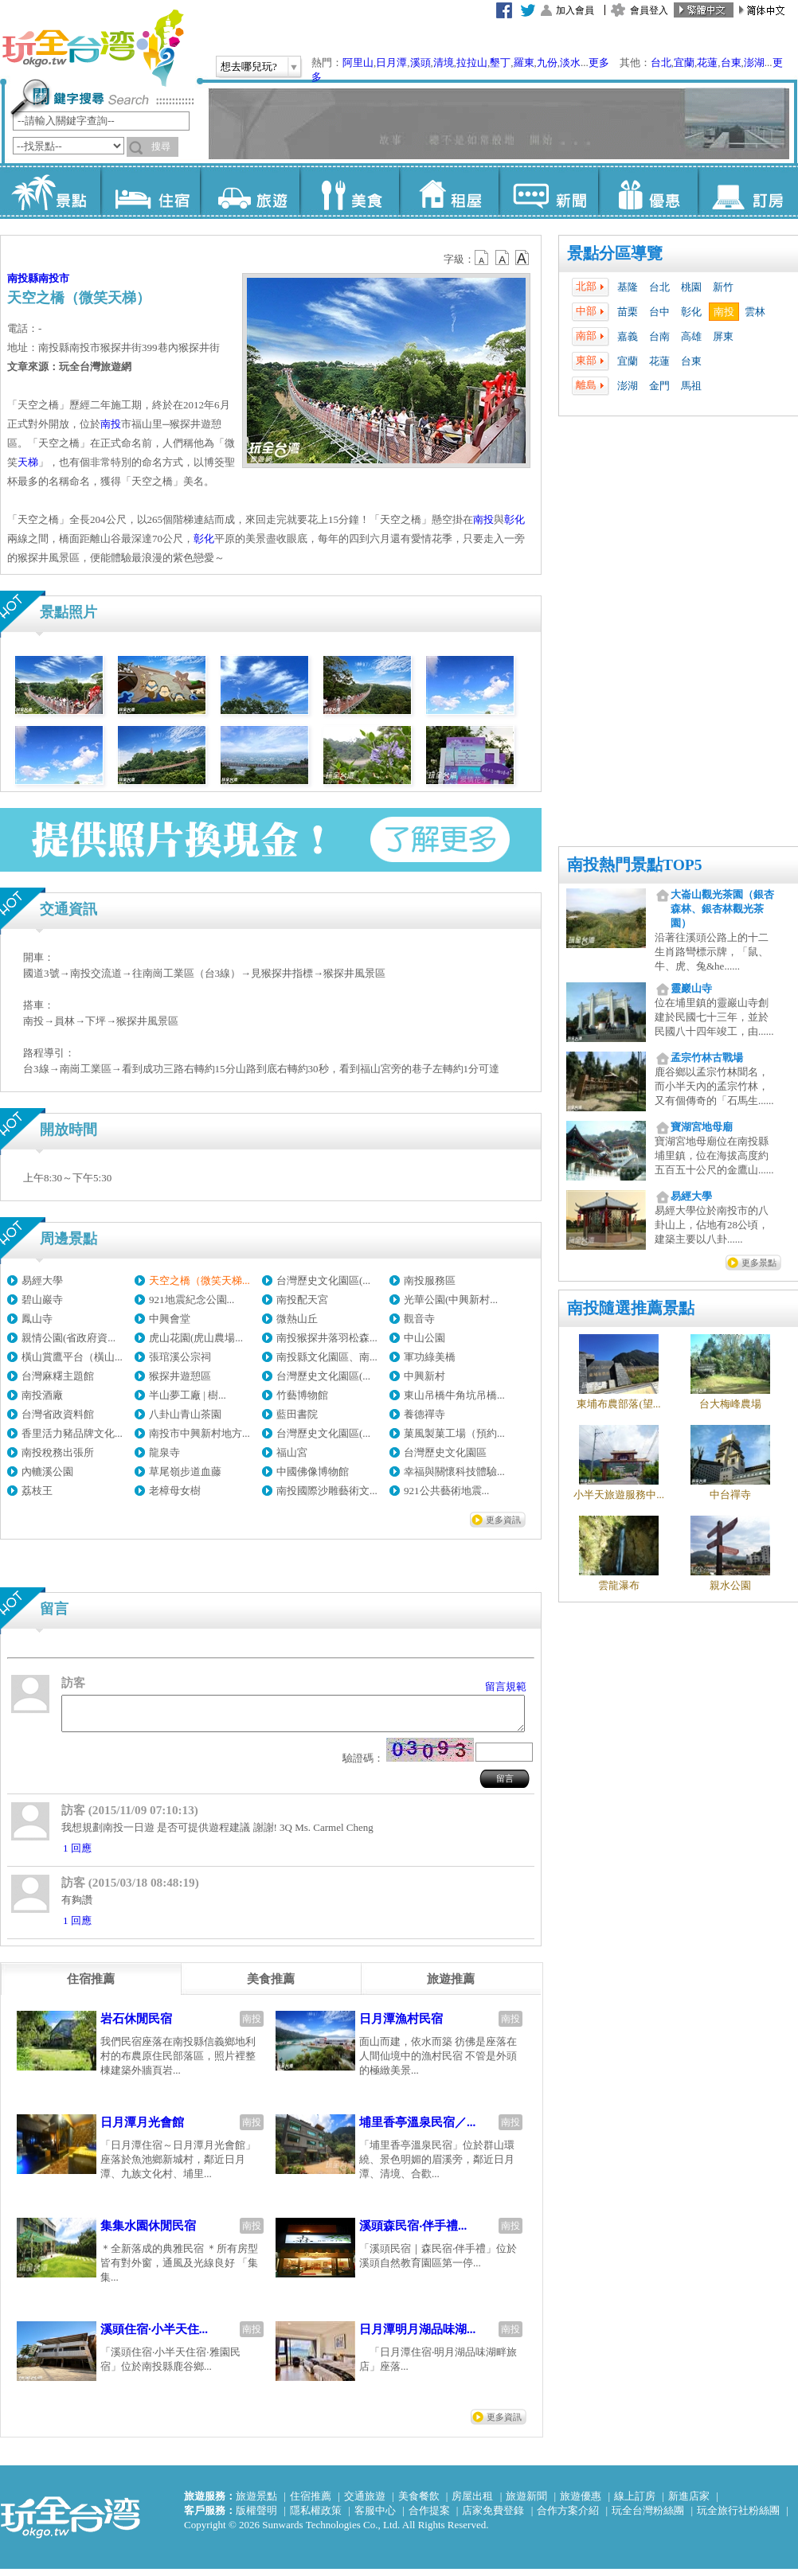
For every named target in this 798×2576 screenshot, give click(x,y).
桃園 (691, 287)
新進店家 (689, 2503)
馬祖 (691, 386)
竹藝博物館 (302, 1395)
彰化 (691, 312)
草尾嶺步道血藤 (185, 1471)
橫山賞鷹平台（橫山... (72, 1357)
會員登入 (649, 10)
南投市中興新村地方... (199, 1433)
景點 (50, 191)
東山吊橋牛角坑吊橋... (454, 1395)
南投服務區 (430, 1280)
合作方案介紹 (568, 2517)
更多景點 (758, 1262)
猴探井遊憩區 (180, 1376)
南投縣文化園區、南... (326, 1357)
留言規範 (505, 1686)
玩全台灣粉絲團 (648, 2517)
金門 (659, 386)
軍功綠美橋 (430, 1357)
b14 (522, 258)
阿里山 (358, 62)
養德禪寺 (424, 1414)
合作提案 (429, 2517)
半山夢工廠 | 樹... (187, 1395)
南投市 (53, 278)
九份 (547, 62)
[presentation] (91, 1986)
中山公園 (424, 1338)
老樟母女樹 (175, 1491)
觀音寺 (419, 1319)
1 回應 (77, 1855)
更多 (599, 62)
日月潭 (391, 62)
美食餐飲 (419, 2503)
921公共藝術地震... (446, 1491)
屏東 (723, 336)
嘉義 (627, 336)
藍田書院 (297, 1414)
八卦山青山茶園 (185, 1414)
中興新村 (424, 1376)
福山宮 (291, 1452)
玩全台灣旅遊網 (92, 48)
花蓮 (707, 62)
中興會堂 (169, 1319)
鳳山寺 (37, 1319)
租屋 (449, 191)
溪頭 (420, 62)
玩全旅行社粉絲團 (738, 2517)
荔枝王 (37, 1491)
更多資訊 (503, 1519)
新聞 (548, 191)
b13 (502, 258)
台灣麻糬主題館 (58, 1376)
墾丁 (500, 62)
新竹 (723, 287)
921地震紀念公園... (191, 1300)
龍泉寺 (164, 1452)
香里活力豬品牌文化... (72, 1433)
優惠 (648, 191)
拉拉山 (471, 62)
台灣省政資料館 (58, 1414)
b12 (483, 258)
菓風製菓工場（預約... (454, 1433)
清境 (443, 62)
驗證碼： (363, 1765)
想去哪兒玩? (249, 66)
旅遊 (249, 191)
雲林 (755, 312)
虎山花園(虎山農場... (196, 1338)
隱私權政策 (316, 2517)
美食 (349, 191)
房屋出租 (472, 2503)
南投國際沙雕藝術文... (326, 1491)
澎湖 (754, 62)
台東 (731, 62)
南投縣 (22, 278)
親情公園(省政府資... (68, 1338)
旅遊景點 (256, 2503)
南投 (724, 312)
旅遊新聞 (526, 2503)
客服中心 (375, 2517)
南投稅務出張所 (58, 1452)
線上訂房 (634, 2503)
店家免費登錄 (493, 2517)
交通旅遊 (364, 2503)
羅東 (524, 62)
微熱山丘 (297, 1319)
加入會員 (575, 10)
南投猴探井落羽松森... (326, 1338)
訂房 (747, 191)
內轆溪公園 (47, 1471)
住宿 (150, 191)
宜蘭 (684, 62)
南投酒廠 (42, 1395)
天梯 (28, 462)
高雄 (691, 336)
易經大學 (42, 1280)
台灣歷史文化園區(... (323, 1280)
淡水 (570, 62)
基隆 (627, 287)
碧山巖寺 (42, 1300)
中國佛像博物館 (312, 1471)
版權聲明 (256, 2517)
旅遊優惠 (580, 2503)
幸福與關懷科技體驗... (454, 1471)
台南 (659, 336)
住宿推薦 (310, 2503)
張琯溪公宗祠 (180, 1357)
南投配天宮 (302, 1300)
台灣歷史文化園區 (445, 1452)
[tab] (91, 1986)
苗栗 (627, 312)
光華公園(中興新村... (451, 1300)
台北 (661, 62)
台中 (659, 312)
